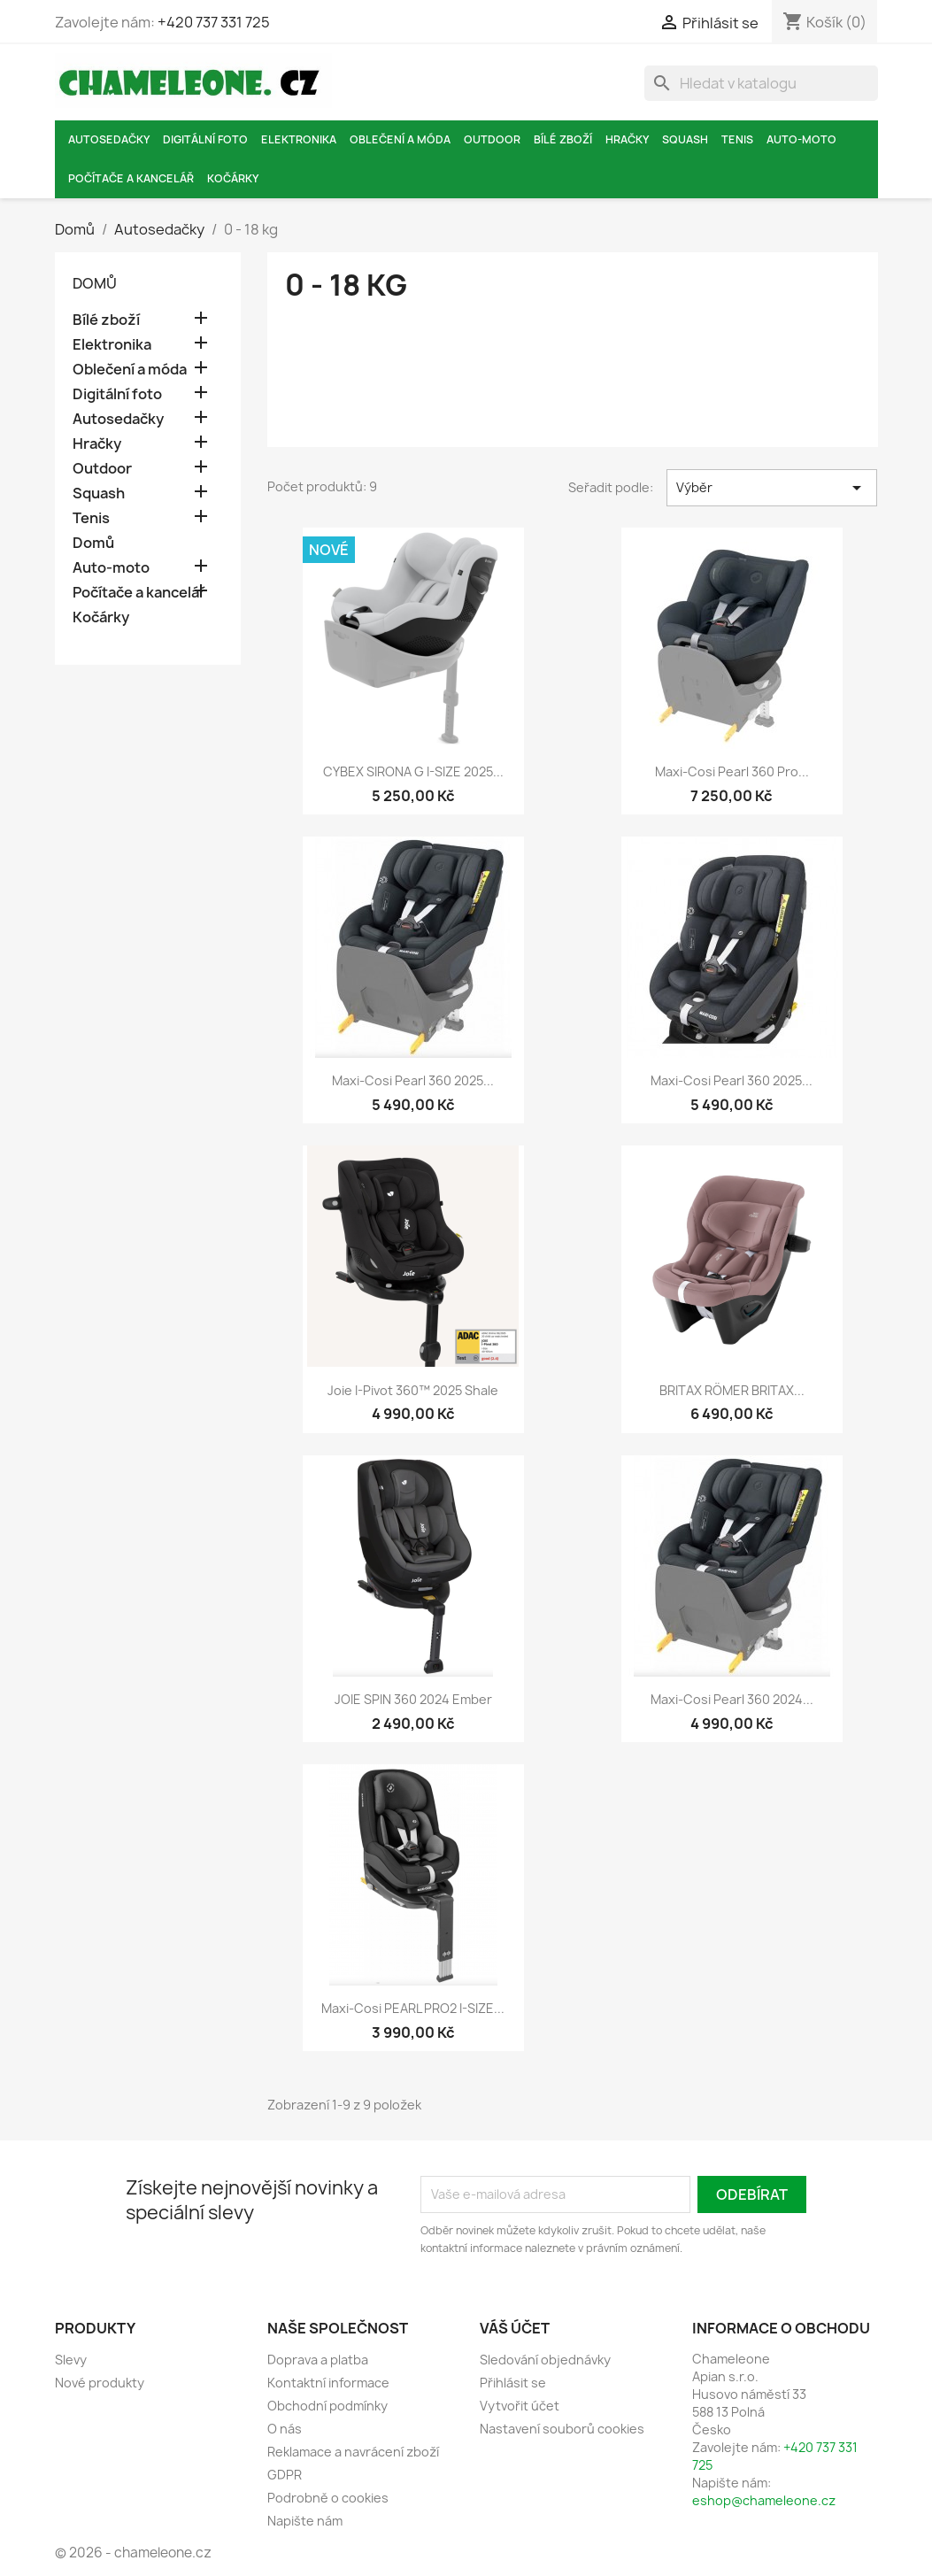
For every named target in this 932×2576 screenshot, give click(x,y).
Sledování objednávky (545, 2359)
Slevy (71, 2359)
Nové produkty (99, 2382)
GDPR (284, 2474)
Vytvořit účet (519, 2405)
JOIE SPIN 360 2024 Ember (413, 1699)
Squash (685, 139)
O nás (284, 2428)
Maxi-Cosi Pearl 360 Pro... (732, 771)
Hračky (627, 139)
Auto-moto (801, 139)
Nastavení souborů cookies (562, 2428)
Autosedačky (109, 139)
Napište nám (305, 2520)
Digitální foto (205, 139)
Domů (95, 283)
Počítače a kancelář (131, 178)
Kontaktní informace (328, 2382)
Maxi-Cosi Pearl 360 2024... (732, 1699)
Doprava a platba (317, 2359)
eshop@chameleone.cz (764, 2500)
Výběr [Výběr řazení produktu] (772, 487)
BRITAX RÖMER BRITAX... (732, 1390)
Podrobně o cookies (328, 2497)
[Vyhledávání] (761, 83)
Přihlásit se (513, 2382)
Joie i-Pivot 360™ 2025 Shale (412, 1390)
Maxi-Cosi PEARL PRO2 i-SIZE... (413, 2008)
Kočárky (232, 178)
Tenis (737, 139)
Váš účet (515, 2328)
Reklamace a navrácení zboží (353, 2451)
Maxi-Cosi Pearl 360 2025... (413, 1080)
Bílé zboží (563, 139)
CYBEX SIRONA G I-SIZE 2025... (413, 771)
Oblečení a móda (400, 139)
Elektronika (298, 139)
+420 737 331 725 (214, 22)
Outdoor (492, 139)
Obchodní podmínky (327, 2405)
